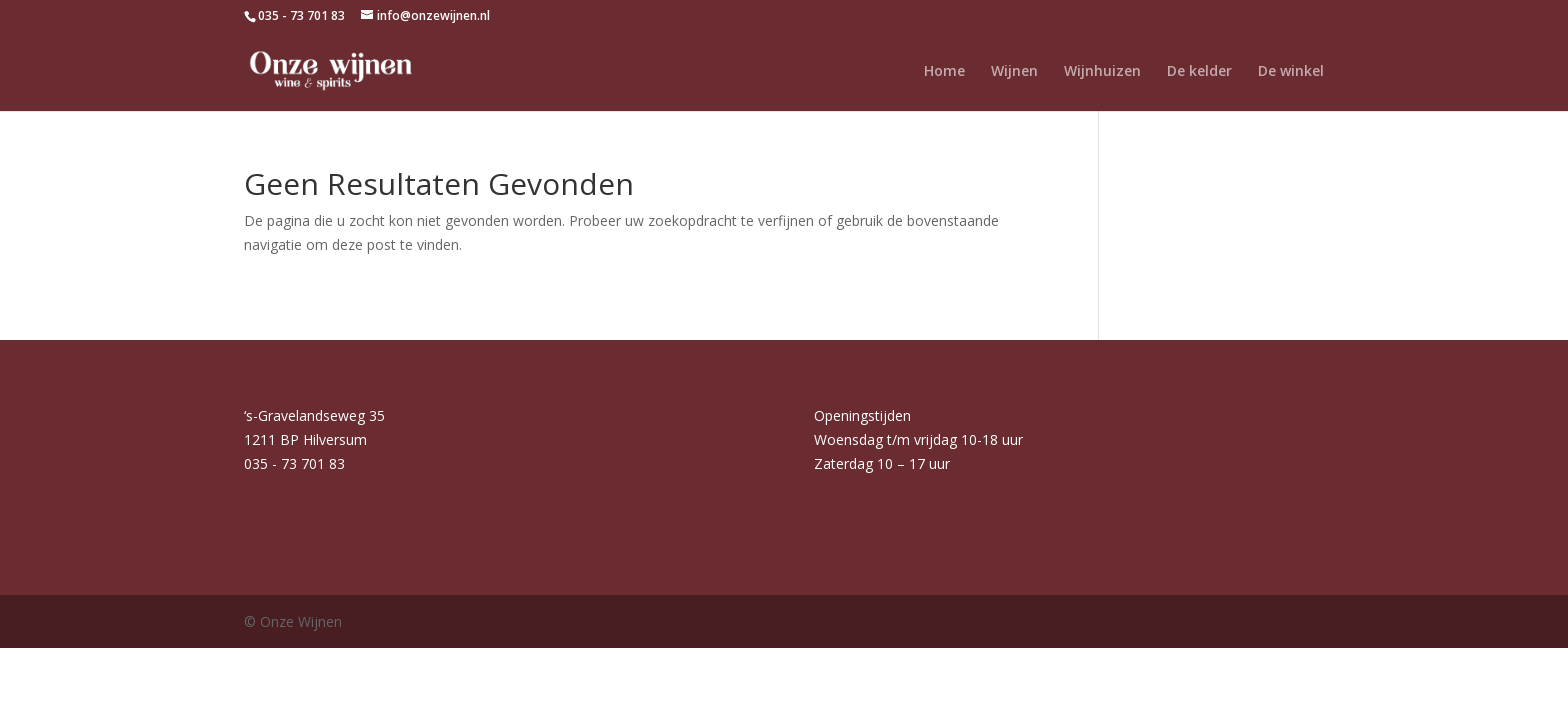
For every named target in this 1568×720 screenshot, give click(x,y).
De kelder (1199, 72)
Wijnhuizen (1102, 72)
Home (944, 72)
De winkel (1291, 72)
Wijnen (1014, 72)
